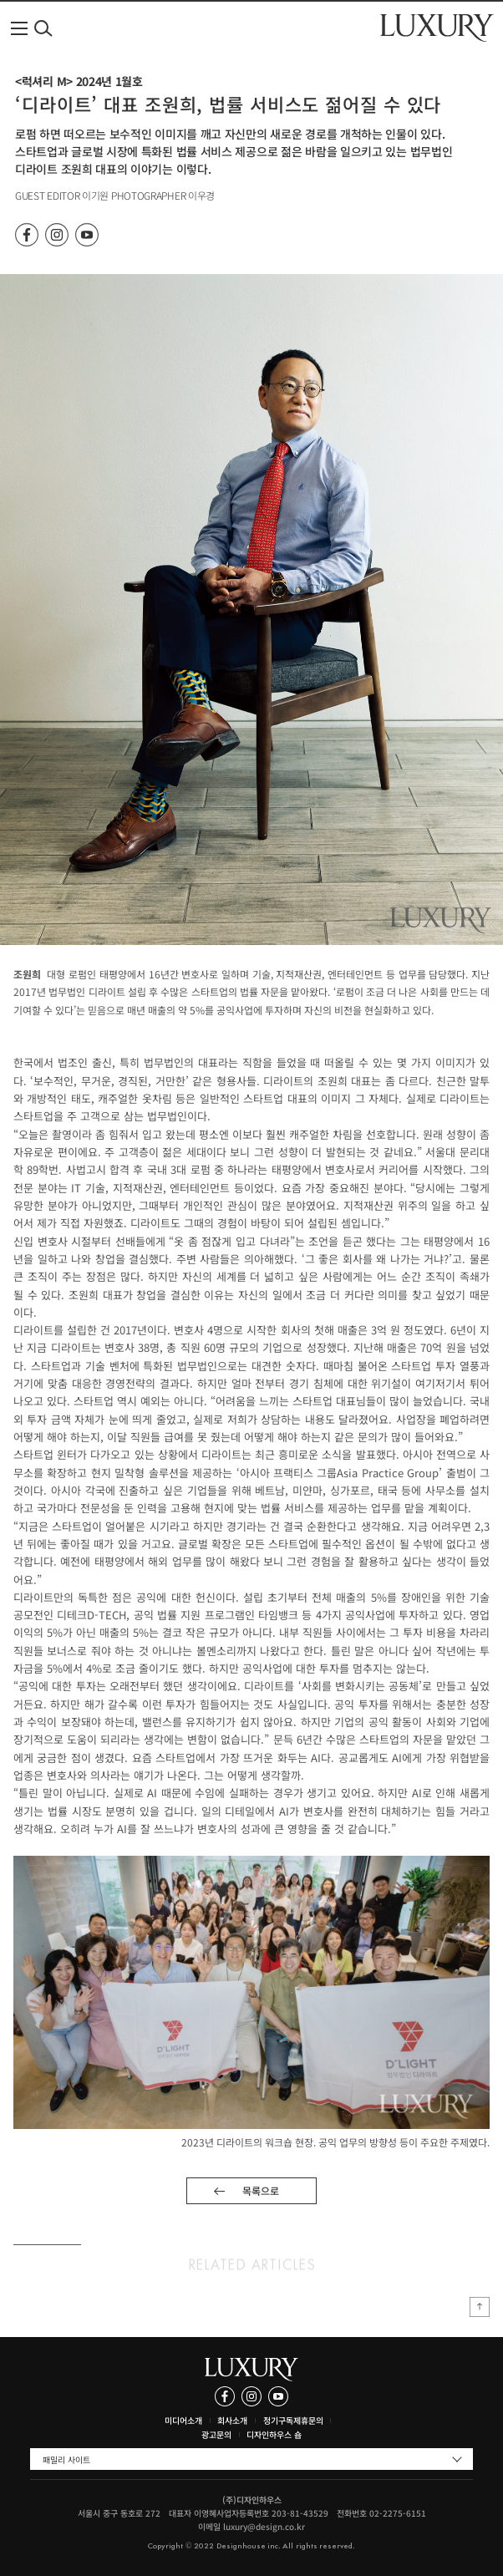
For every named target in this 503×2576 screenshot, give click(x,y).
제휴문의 (308, 2420)
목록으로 (260, 2190)
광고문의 (216, 2434)
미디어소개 (183, 2420)
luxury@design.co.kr (264, 2526)
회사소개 (232, 2420)
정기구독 (278, 2420)
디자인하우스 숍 (274, 2434)
